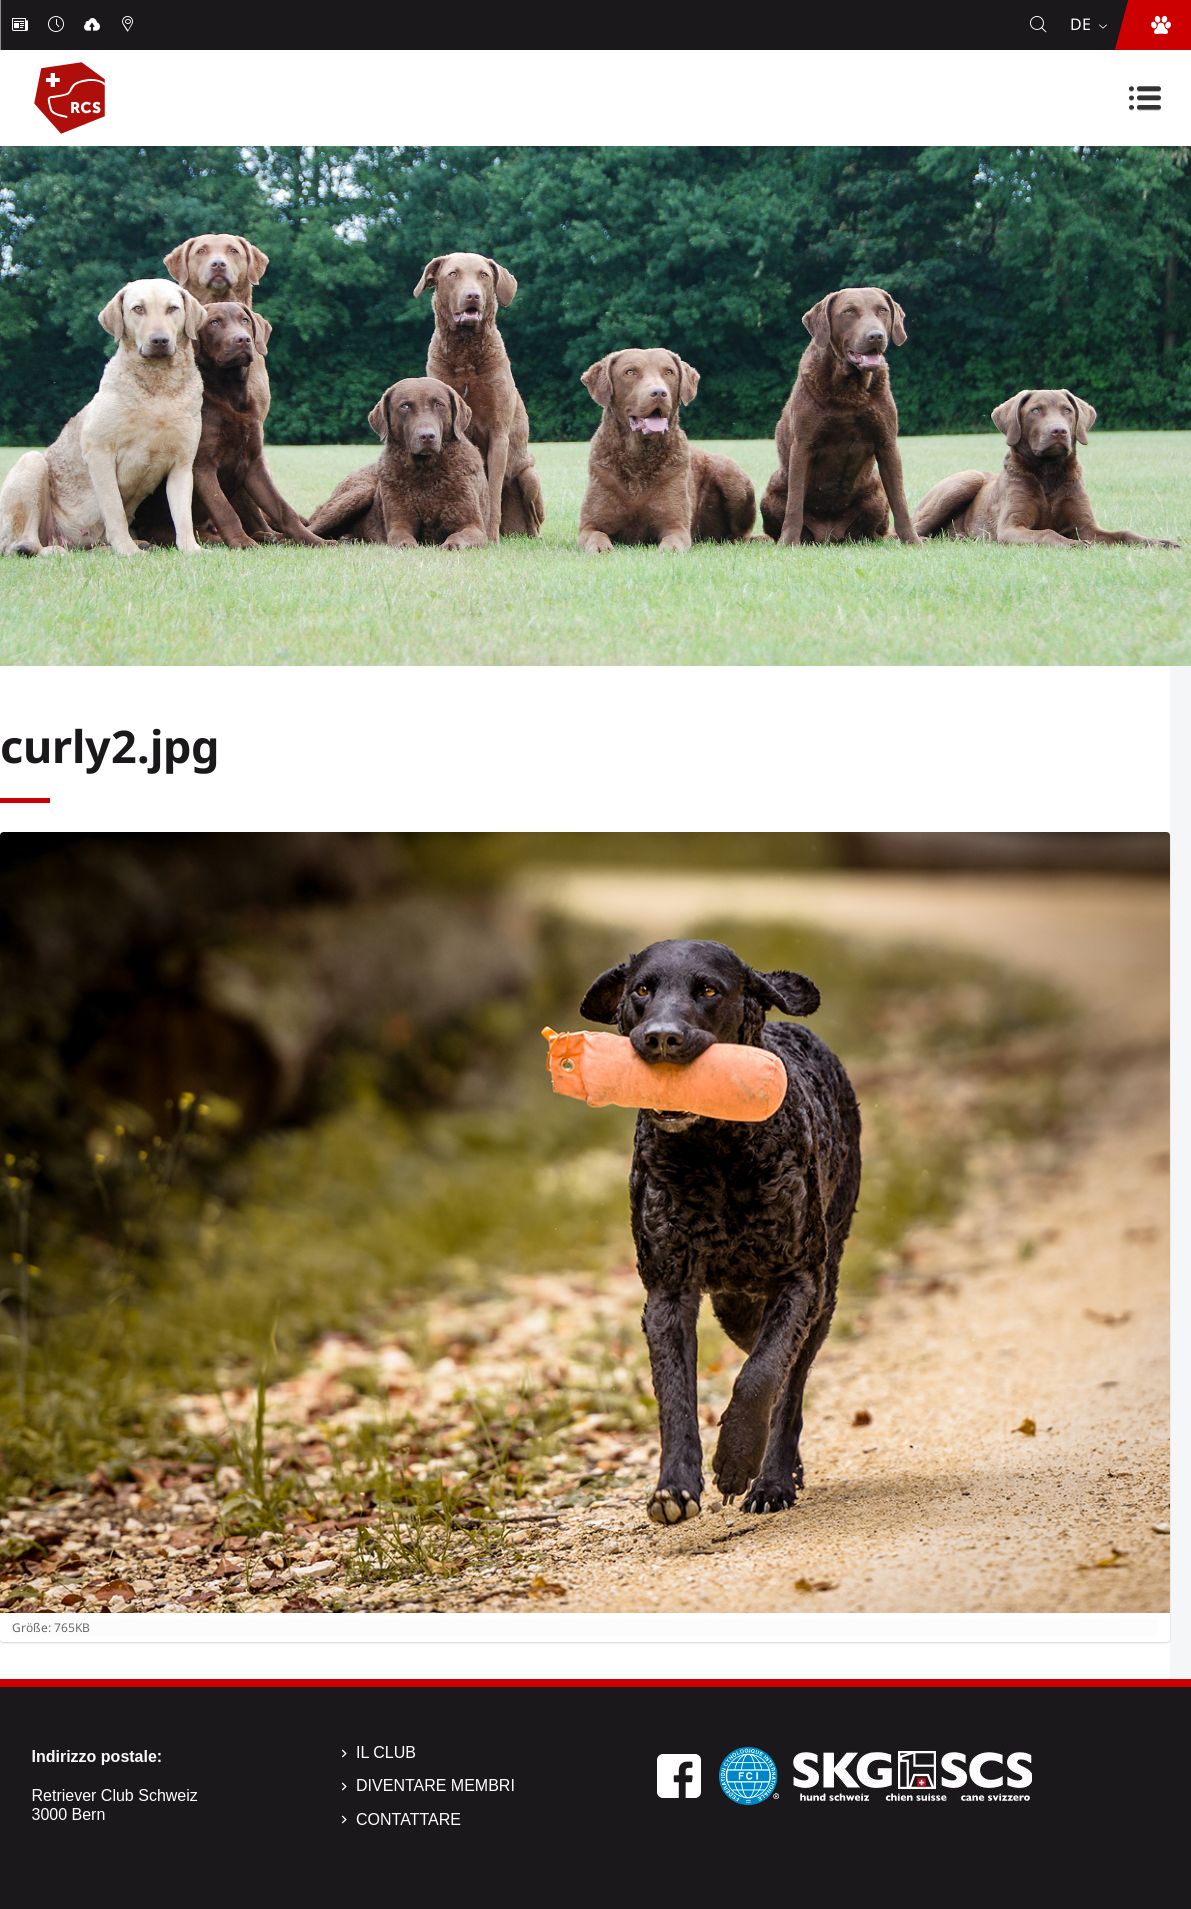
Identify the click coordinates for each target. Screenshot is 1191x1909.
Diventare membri (435, 1785)
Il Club (386, 1752)
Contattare (408, 1819)
